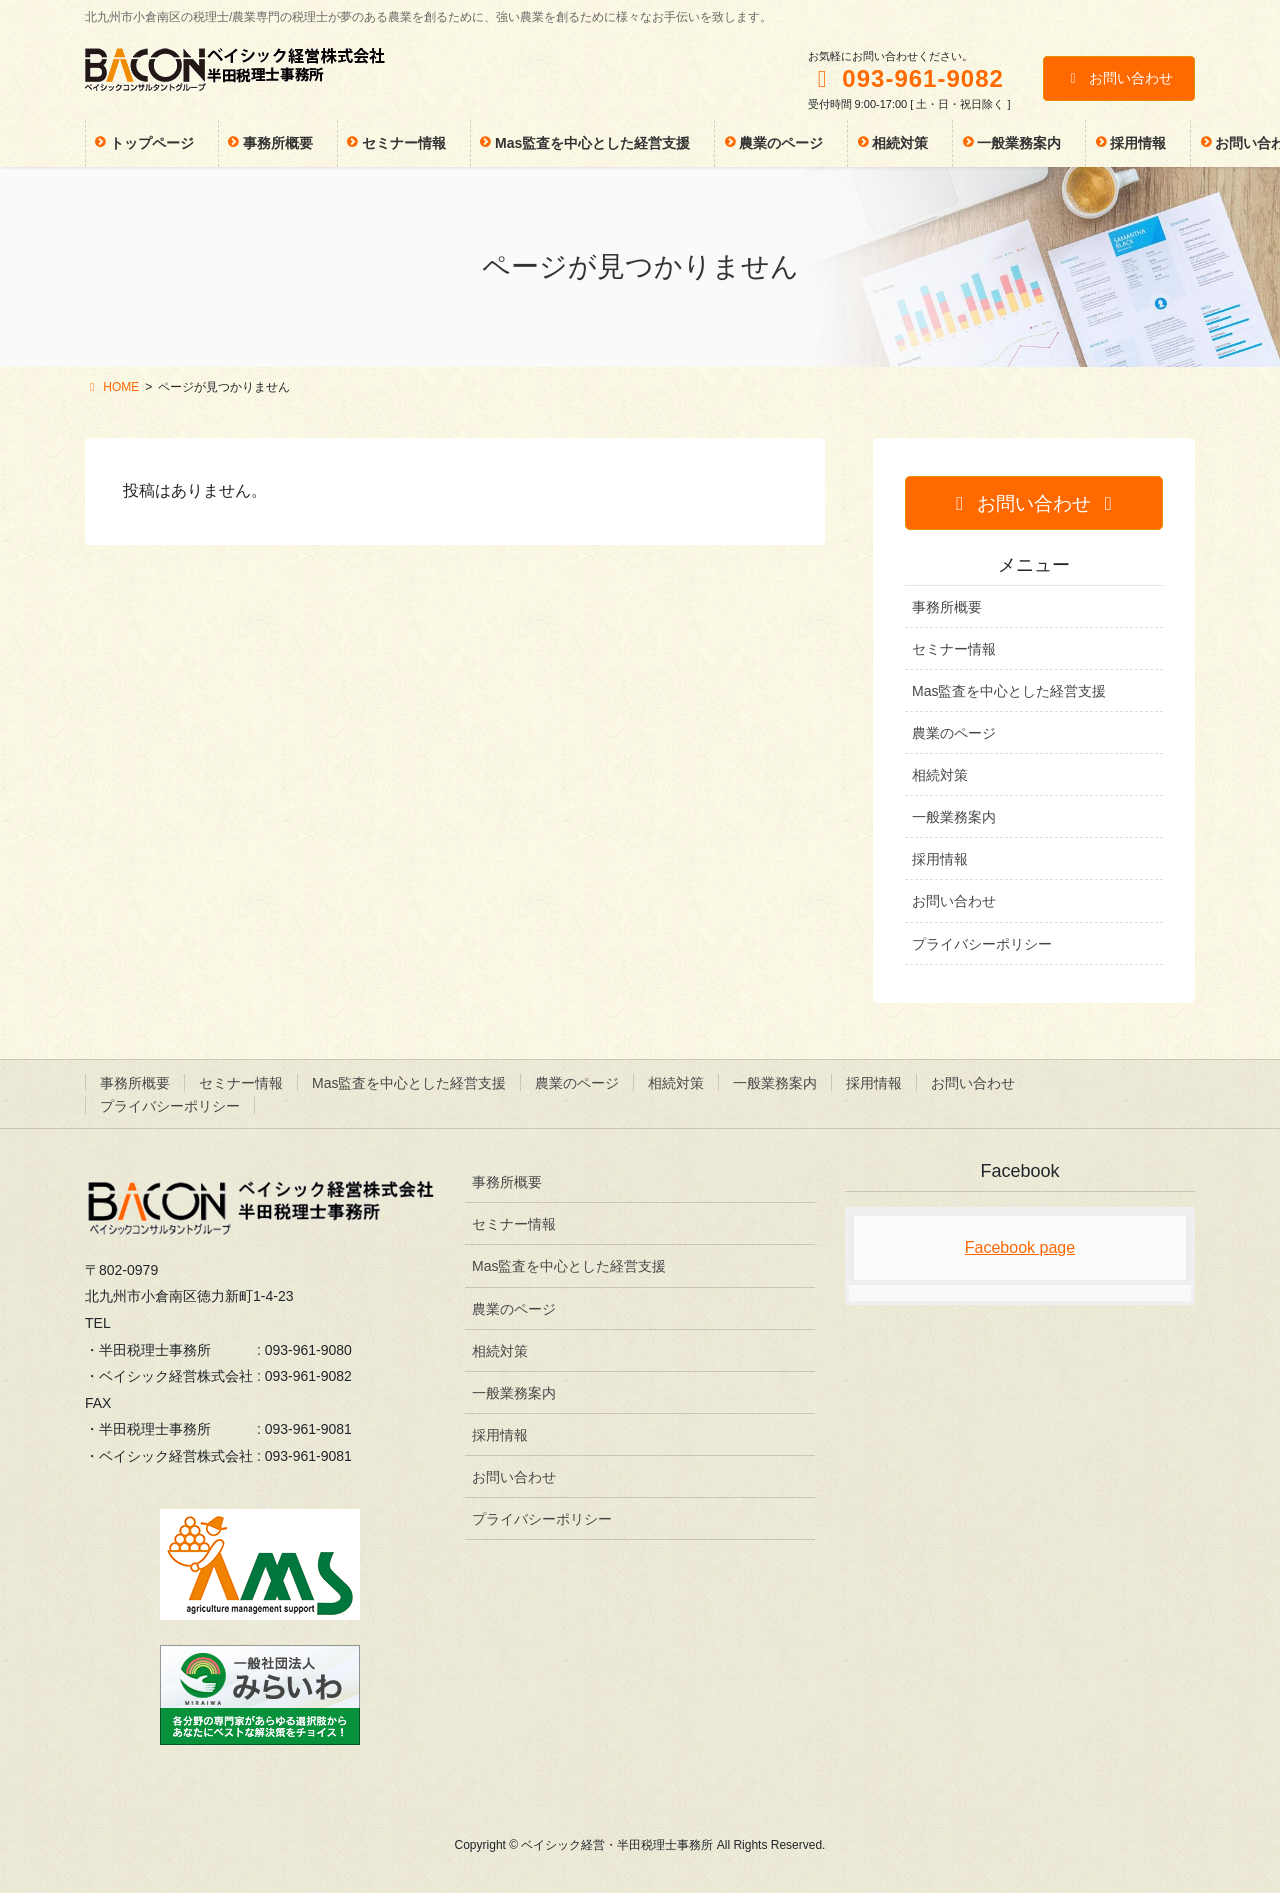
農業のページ (954, 733)
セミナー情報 (954, 649)
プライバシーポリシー (982, 944)
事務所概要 (947, 607)
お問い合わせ (1119, 78)
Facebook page (1020, 1247)
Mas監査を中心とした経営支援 (1009, 691)
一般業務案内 (954, 817)
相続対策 (940, 775)
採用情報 (940, 859)
